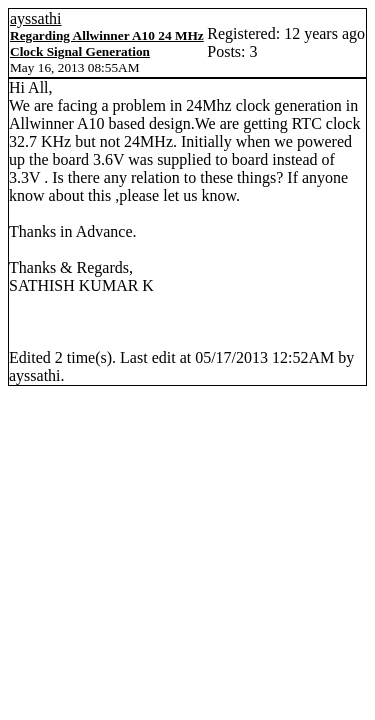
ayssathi (36, 18)
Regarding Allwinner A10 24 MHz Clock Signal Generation (107, 43)
